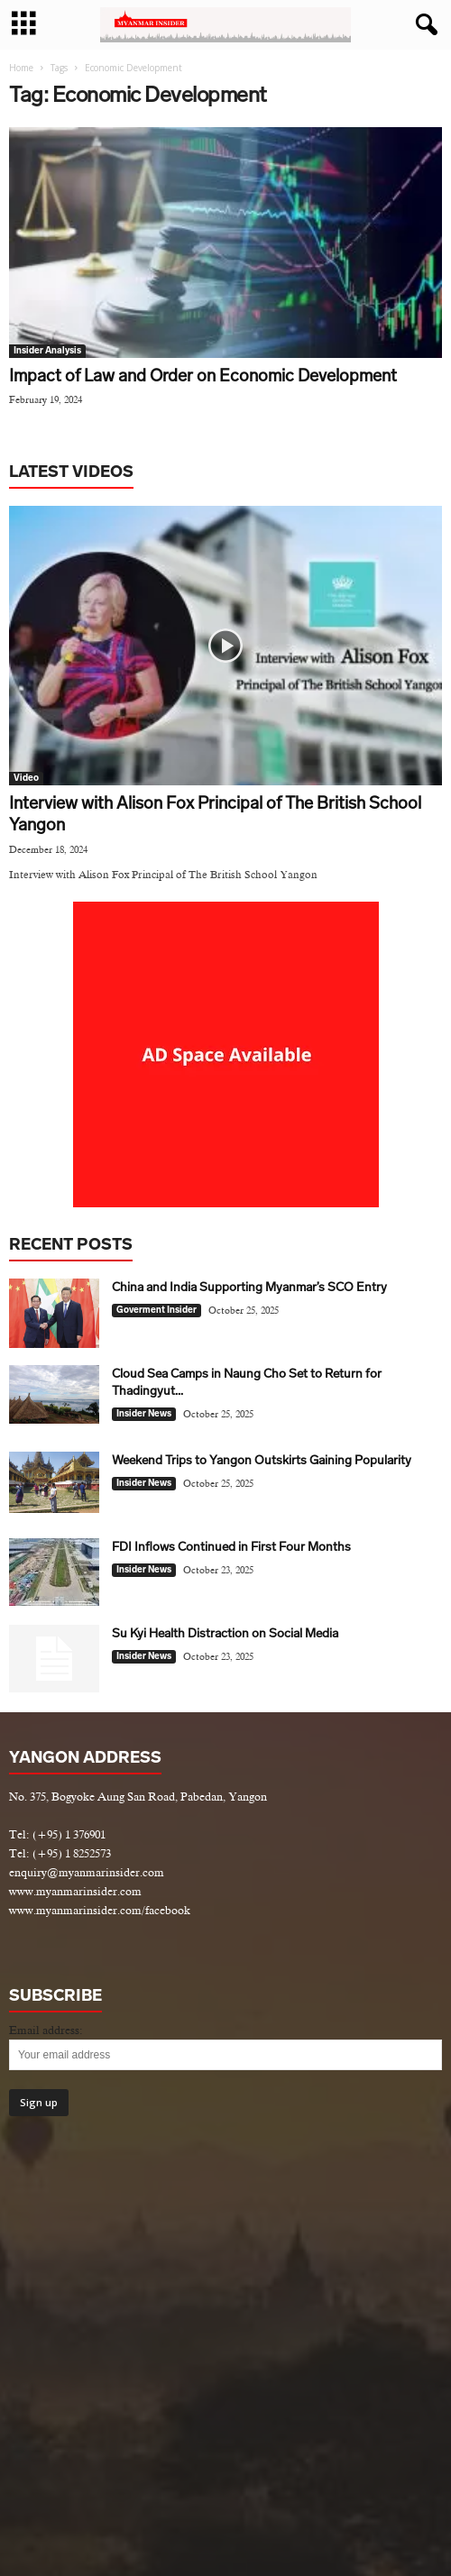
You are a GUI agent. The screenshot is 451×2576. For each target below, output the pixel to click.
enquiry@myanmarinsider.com (86, 1872)
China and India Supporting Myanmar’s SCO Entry (249, 1287)
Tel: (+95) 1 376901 (57, 1834)
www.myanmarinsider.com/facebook (99, 1910)
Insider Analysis (47, 350)
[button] (423, 25)
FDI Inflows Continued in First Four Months (231, 1546)
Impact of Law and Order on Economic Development (203, 375)
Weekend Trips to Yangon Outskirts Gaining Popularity (261, 1460)
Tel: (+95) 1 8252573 (60, 1853)
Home (21, 67)
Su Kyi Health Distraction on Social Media (225, 1633)
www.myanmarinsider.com (75, 1891)
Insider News (143, 1413)
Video (26, 778)
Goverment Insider (156, 1310)
